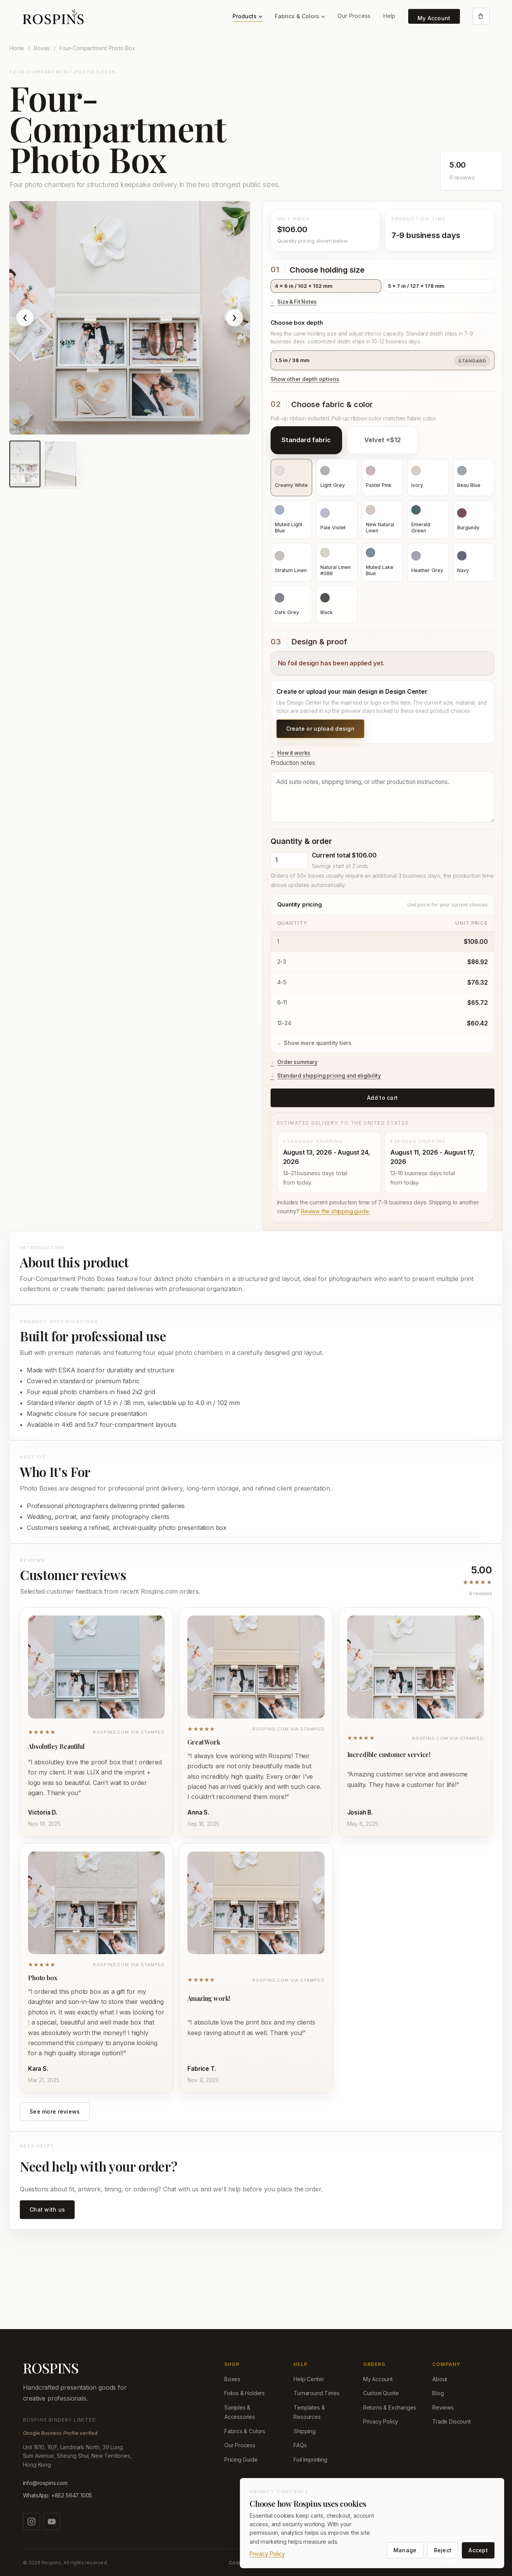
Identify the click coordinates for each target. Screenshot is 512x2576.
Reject (443, 2550)
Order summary (297, 1062)
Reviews (443, 2407)
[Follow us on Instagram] (31, 2521)
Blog (438, 2393)
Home (16, 48)
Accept (478, 2550)
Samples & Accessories (239, 2412)
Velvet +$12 (382, 440)
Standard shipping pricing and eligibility (329, 1076)
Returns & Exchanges (389, 2407)
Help (389, 15)
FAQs (300, 2445)
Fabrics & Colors (300, 16)
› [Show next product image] (234, 317)
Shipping (305, 2431)
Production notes (383, 791)
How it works (293, 753)
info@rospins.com (45, 2483)
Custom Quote (381, 2393)
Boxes (42, 48)
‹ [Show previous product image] (25, 317)
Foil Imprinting (310, 2459)
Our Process (353, 15)
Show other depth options (305, 379)
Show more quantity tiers (317, 1043)
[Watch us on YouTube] (51, 2521)
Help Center (309, 2379)
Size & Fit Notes (296, 302)
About (439, 2379)
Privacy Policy (380, 2421)
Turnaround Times (316, 2393)
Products (247, 16)
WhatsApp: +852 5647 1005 (58, 2495)
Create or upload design (320, 728)
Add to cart (382, 1097)
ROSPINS (51, 2368)
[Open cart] (480, 16)
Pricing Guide (241, 2459)
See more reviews (55, 2111)
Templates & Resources (309, 2412)
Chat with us (47, 2209)
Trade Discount (451, 2421)
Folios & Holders (244, 2393)
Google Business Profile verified (60, 2433)
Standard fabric (306, 440)
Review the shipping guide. (335, 1211)
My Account (434, 18)
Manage (405, 2550)
